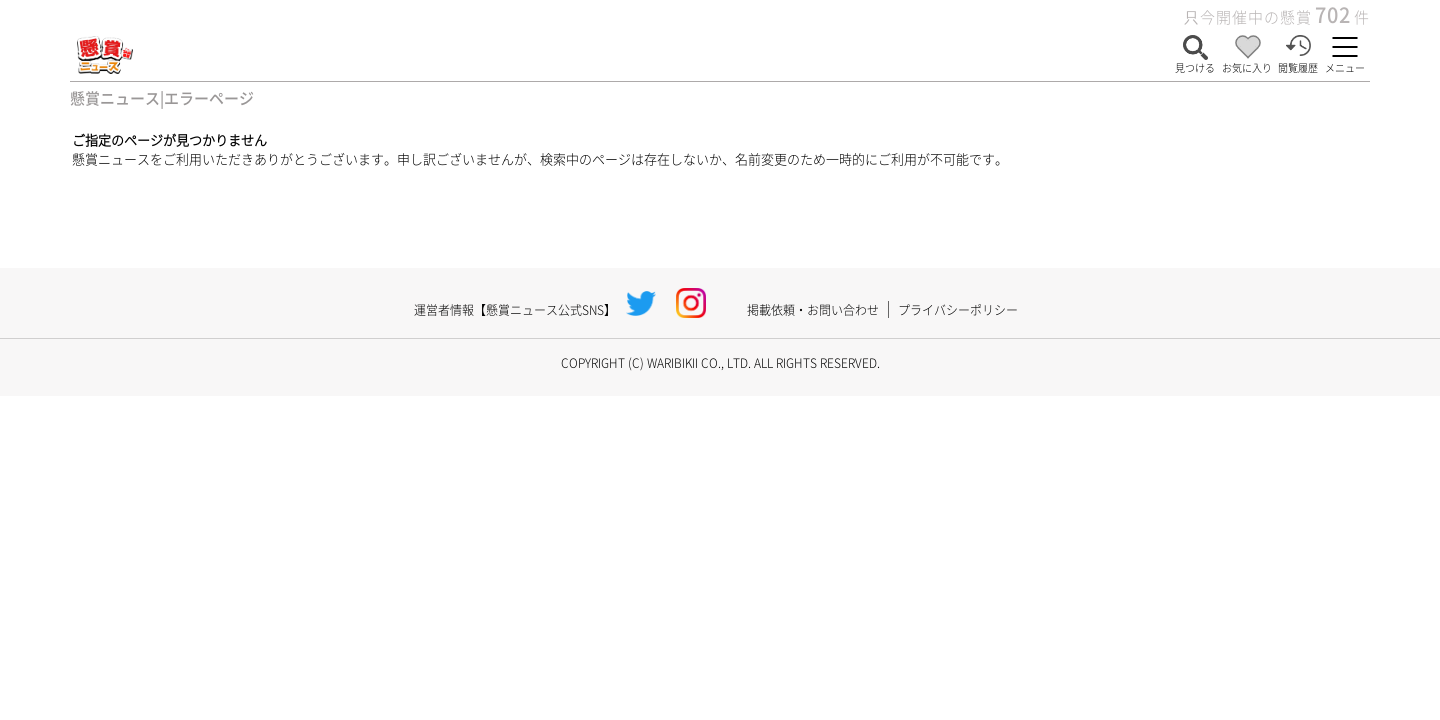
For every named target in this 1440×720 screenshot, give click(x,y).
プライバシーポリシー (958, 309)
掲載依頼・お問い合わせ (813, 309)
